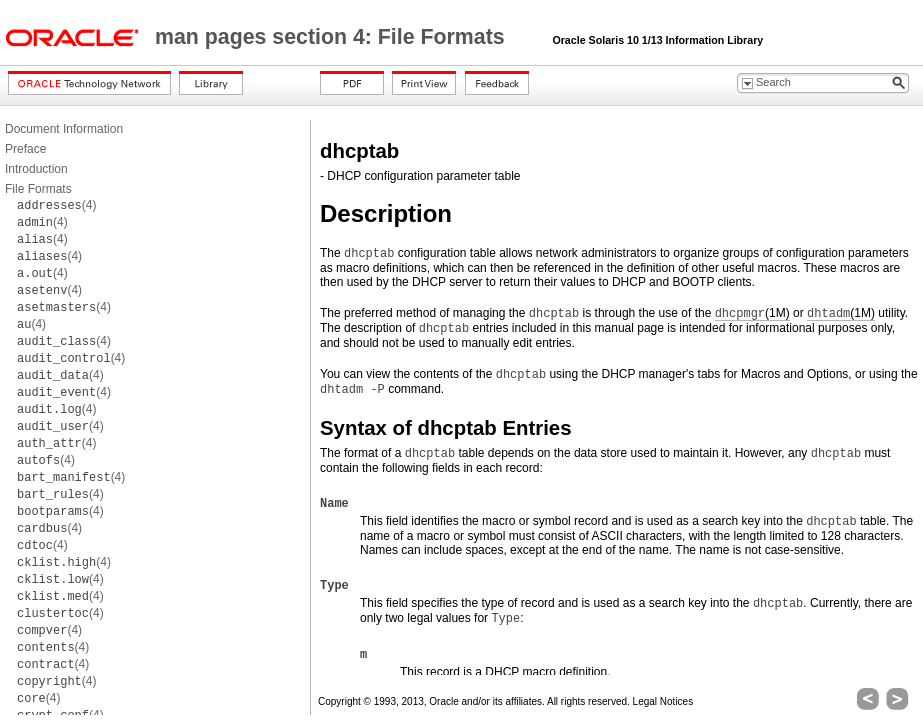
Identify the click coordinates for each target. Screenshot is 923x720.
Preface (25, 149)
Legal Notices (663, 701)
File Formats (38, 189)
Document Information (64, 129)
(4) (56, 205)
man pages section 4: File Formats (333, 37)
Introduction (36, 169)
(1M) (752, 313)
